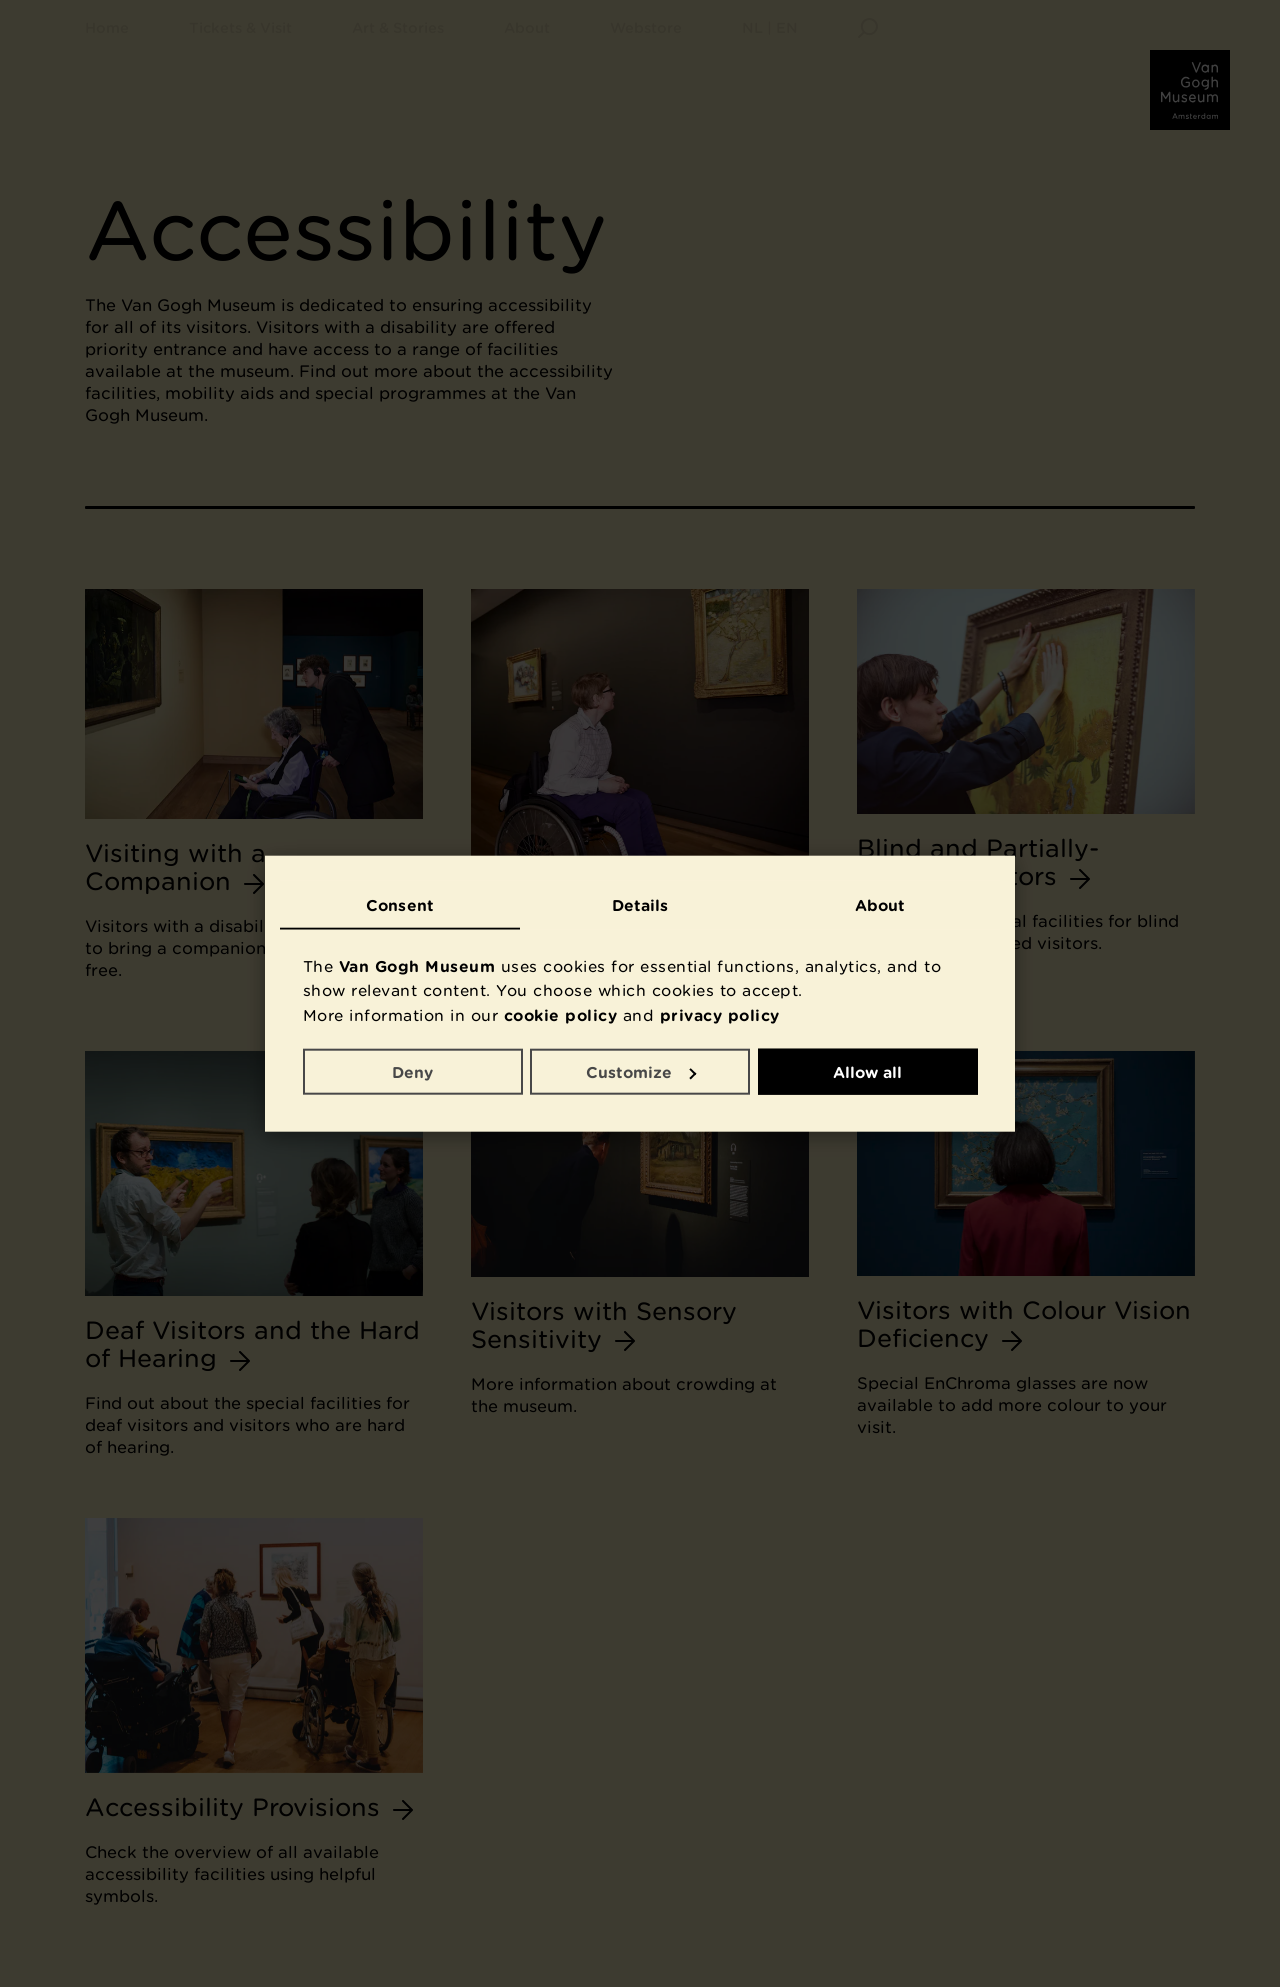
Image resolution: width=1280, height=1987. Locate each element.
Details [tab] (640, 905)
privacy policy (720, 1015)
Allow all (867, 1071)
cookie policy (561, 1015)
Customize (641, 1071)
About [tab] (880, 905)
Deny (412, 1071)
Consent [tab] (400, 905)
